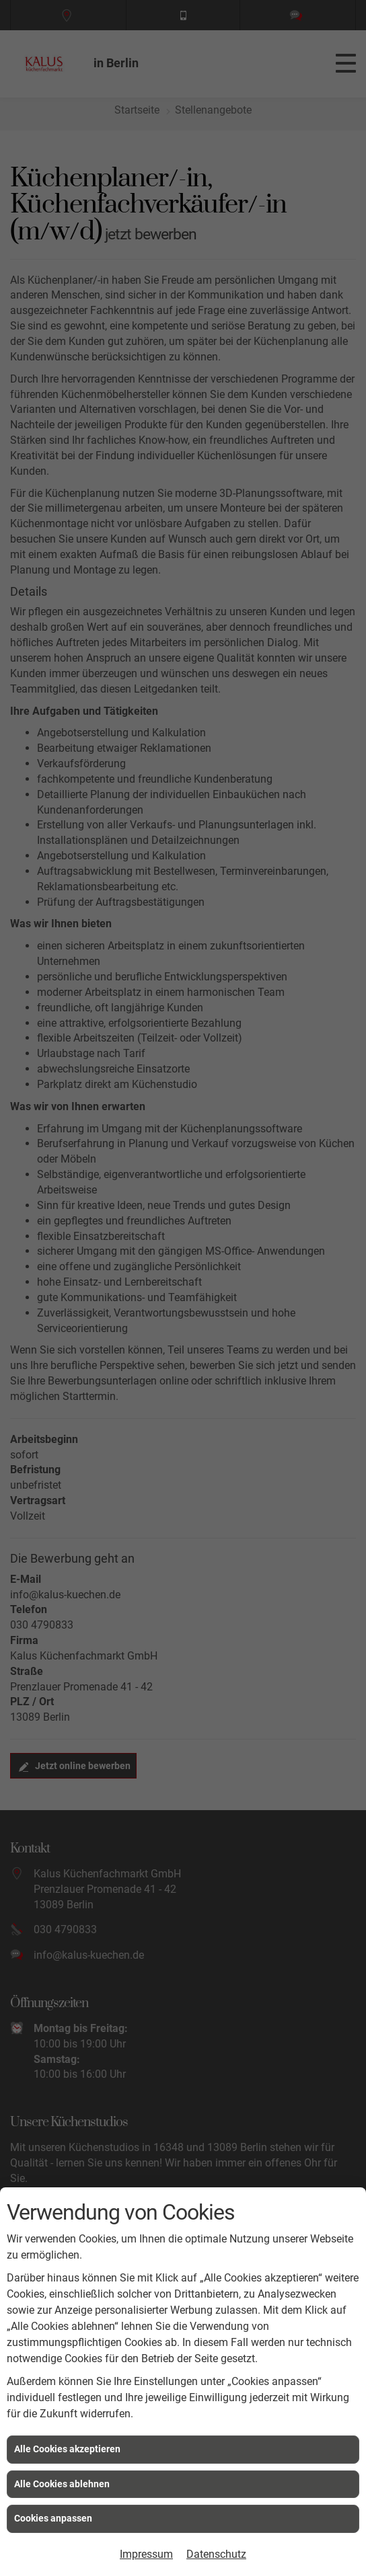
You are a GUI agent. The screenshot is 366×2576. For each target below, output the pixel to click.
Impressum (146, 2554)
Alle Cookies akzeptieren (67, 2449)
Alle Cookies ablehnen (62, 2484)
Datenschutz (216, 2554)
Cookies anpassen (53, 2518)
